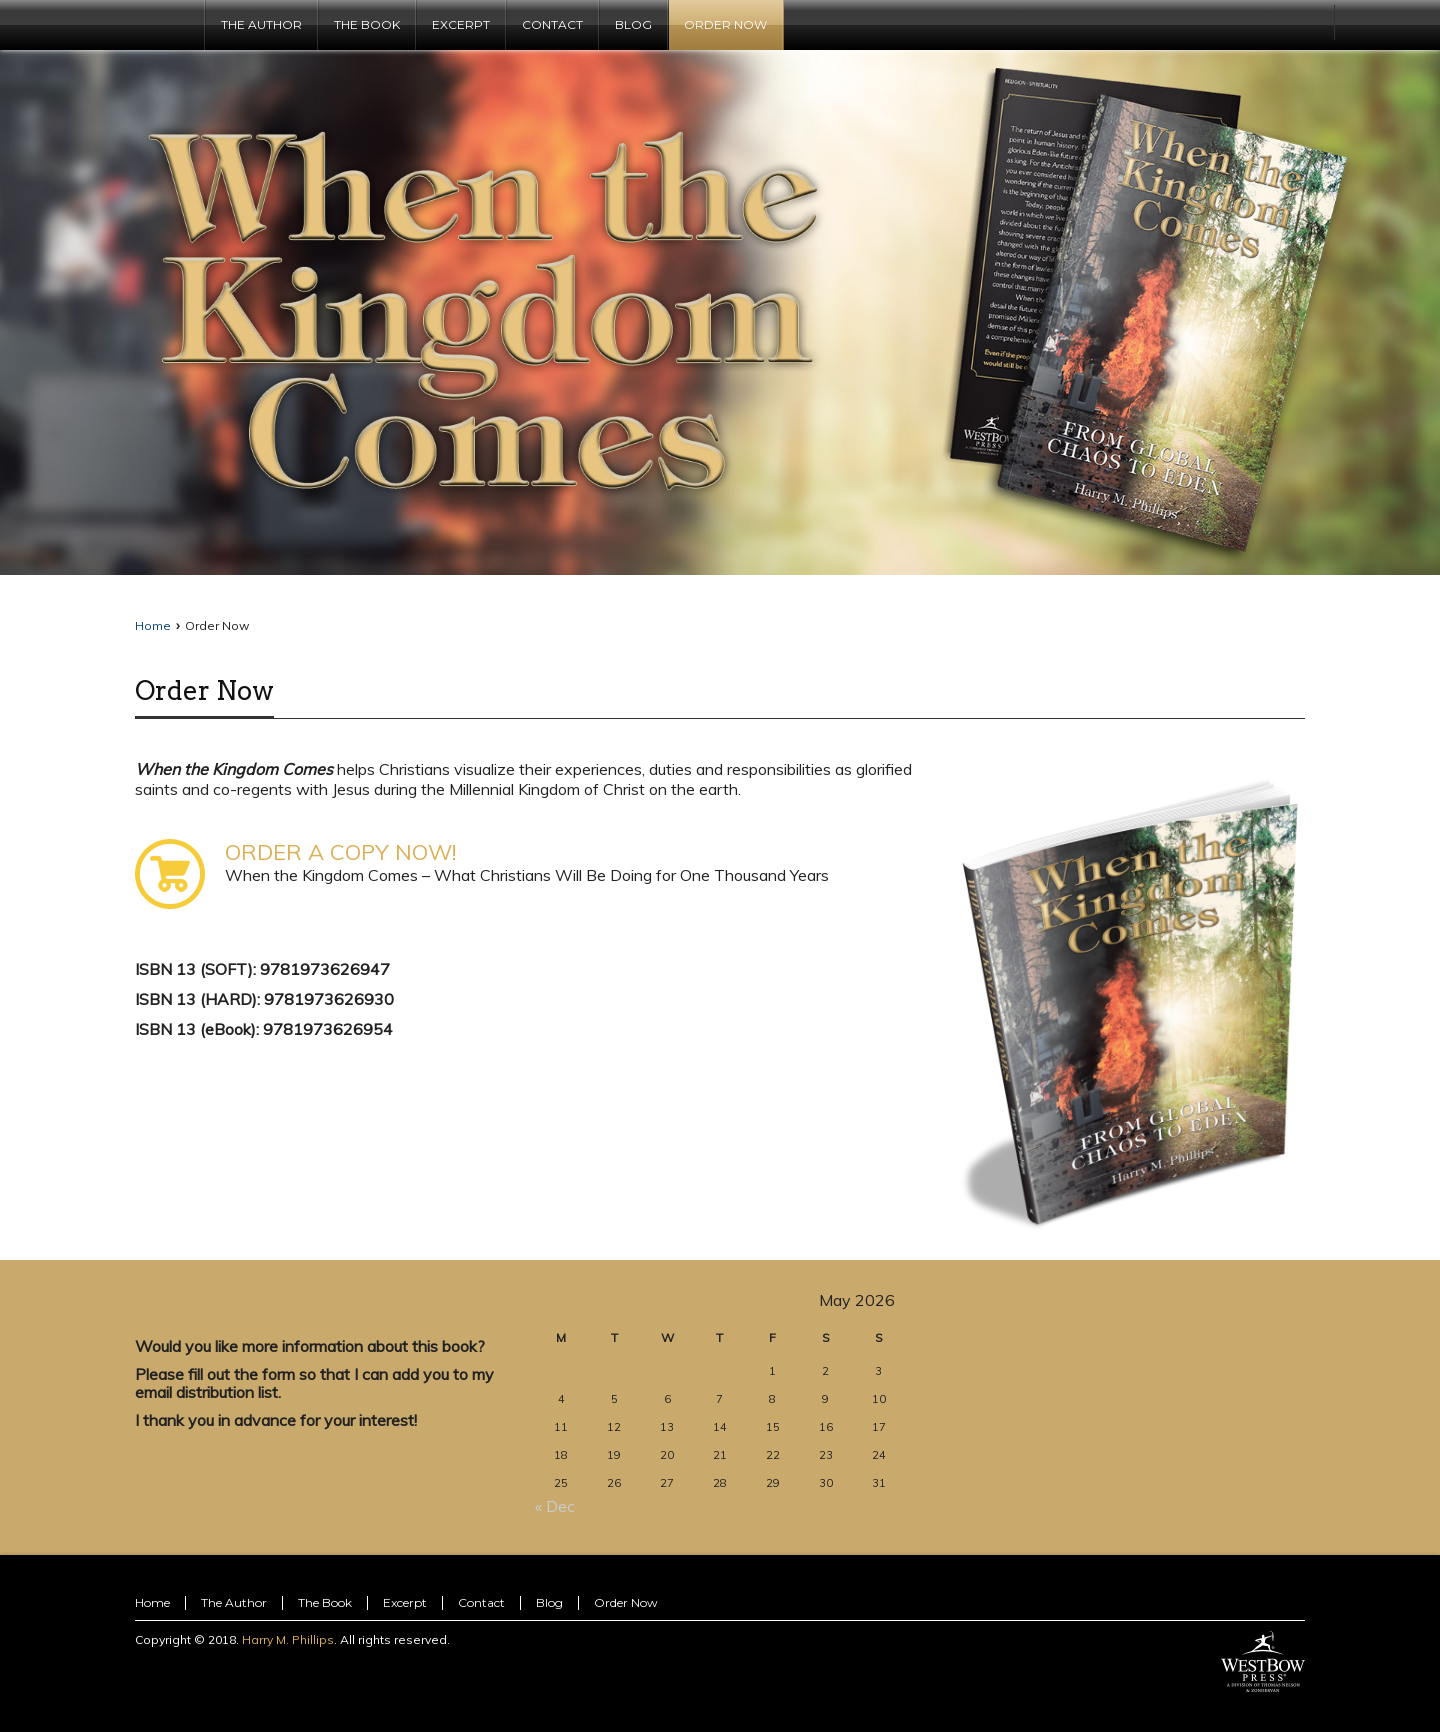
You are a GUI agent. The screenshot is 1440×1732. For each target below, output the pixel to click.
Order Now (204, 690)
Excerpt (405, 1602)
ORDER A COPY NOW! (340, 852)
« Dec (555, 1506)
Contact (481, 1602)
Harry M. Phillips (288, 1639)
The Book (325, 1602)
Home (153, 625)
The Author (234, 1602)
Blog (549, 1602)
